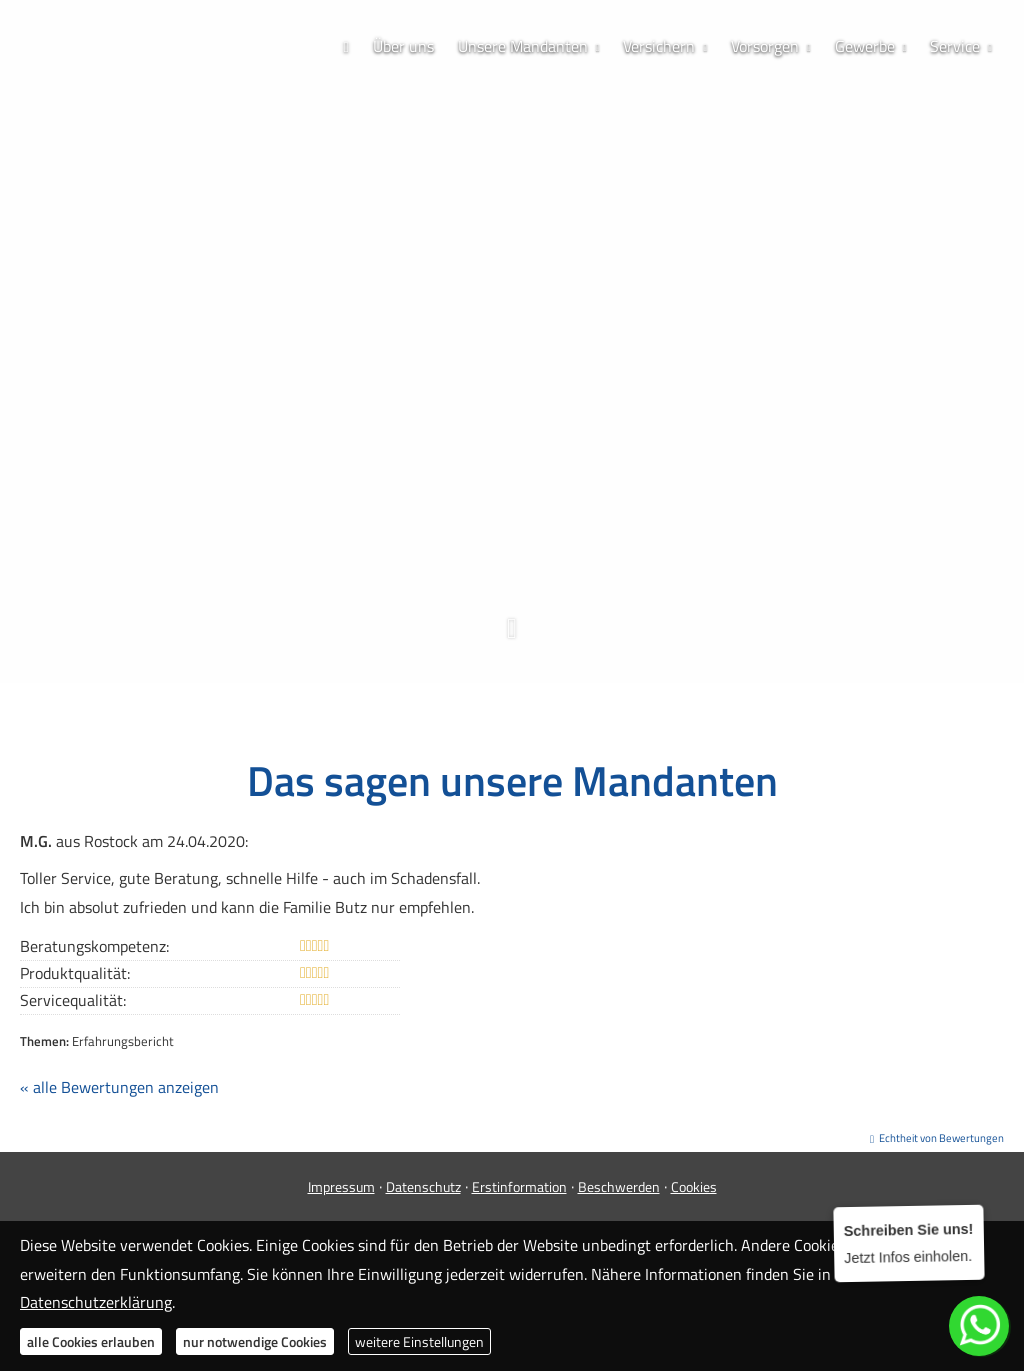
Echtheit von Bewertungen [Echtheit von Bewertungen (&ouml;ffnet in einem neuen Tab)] (941, 1138)
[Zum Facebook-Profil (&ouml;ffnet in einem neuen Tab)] (452, 519)
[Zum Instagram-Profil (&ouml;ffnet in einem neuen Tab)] (492, 519)
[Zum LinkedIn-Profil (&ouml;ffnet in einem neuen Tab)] (572, 519)
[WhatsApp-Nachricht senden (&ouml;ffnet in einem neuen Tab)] (532, 519)
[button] (512, 638)
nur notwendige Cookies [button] (255, 1341)
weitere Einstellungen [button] (419, 1341)
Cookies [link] (694, 1186)
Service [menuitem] (955, 46)
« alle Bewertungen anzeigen (119, 1087)
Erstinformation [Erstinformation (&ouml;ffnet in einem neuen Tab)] (519, 1186)
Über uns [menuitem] (403, 46)
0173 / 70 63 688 (512, 483)
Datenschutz (423, 1186)
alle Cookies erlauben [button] (91, 1341)
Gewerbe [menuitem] (865, 46)
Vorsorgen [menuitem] (765, 46)
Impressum (341, 1186)
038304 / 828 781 (519, 452)
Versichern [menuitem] (659, 46)
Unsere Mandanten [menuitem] (523, 46)
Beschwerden (619, 1186)
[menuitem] (345, 46)
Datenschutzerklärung (96, 1302)
